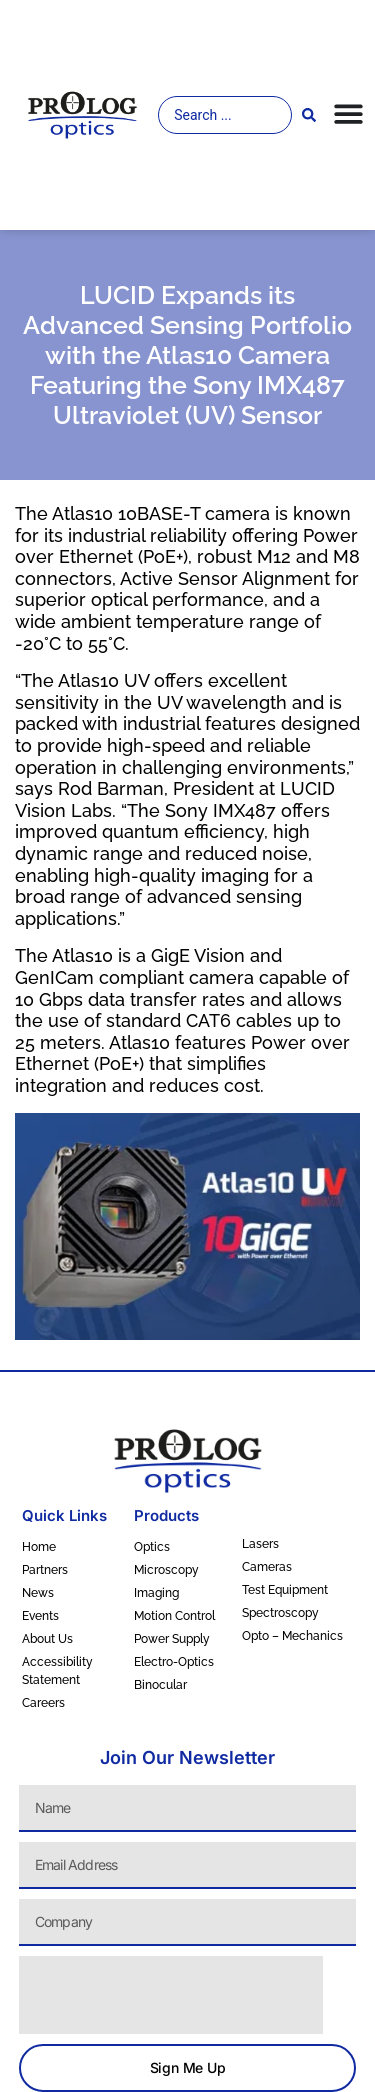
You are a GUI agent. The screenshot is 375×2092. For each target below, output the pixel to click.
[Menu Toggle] (348, 113)
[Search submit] (309, 115)
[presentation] (171, 1995)
